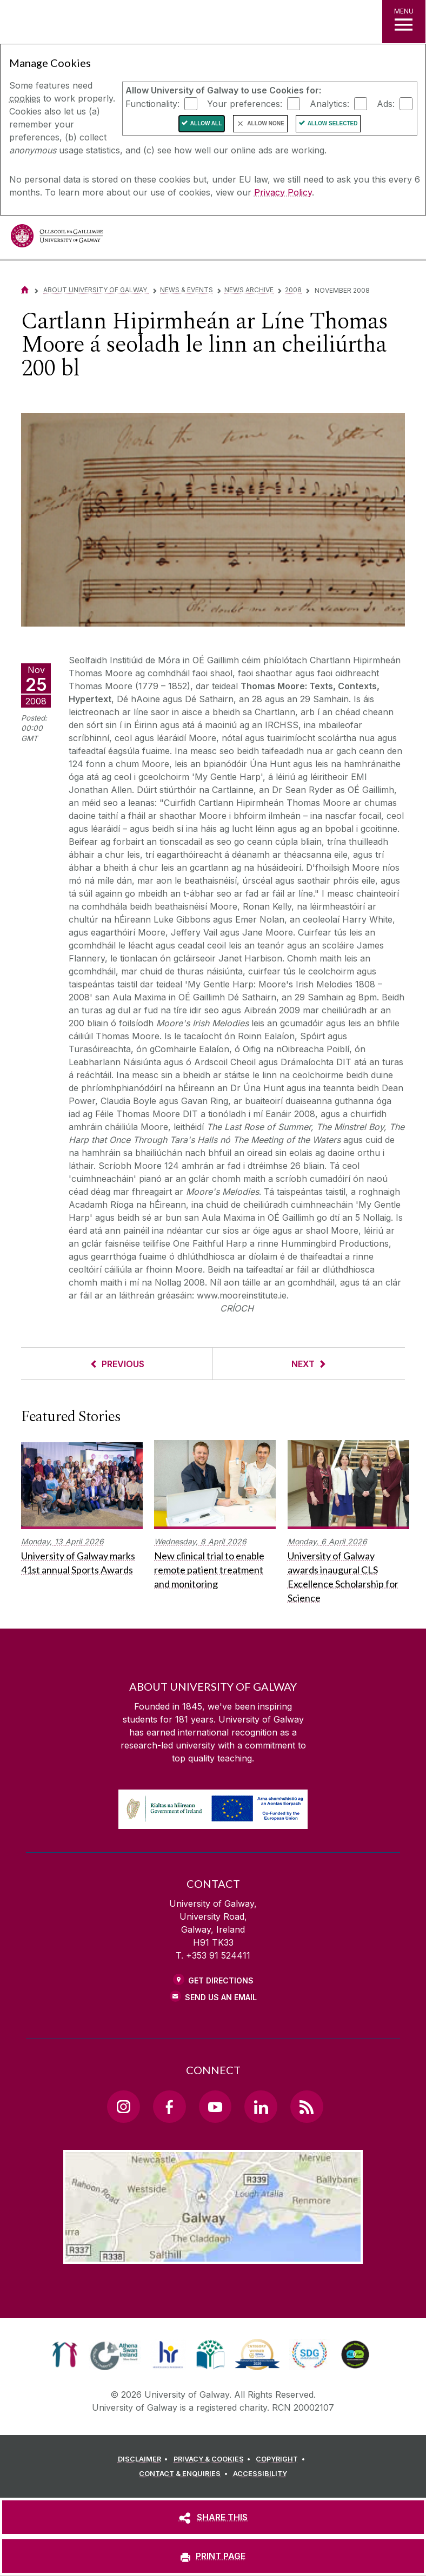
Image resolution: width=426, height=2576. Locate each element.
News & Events (186, 290)
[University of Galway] (57, 238)
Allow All (206, 123)
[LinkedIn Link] (260, 2106)
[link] (64, 2354)
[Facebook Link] (169, 2106)
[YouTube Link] (215, 2106)
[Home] (25, 290)
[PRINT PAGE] (213, 2556)
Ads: (386, 103)
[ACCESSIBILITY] (260, 2474)
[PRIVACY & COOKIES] (214, 2459)
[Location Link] (213, 2255)
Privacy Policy (283, 192)
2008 (293, 290)
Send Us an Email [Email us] (221, 1997)
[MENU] (403, 21)
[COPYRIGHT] (282, 2459)
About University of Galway (96, 290)
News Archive (249, 290)
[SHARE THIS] (213, 2517)
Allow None (265, 123)
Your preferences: (244, 103)
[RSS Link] (306, 2106)
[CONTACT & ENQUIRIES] (185, 2474)
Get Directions (221, 1980)
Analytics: (329, 103)
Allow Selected (333, 123)
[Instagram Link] (123, 2106)
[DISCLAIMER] (144, 2459)
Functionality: (152, 103)
